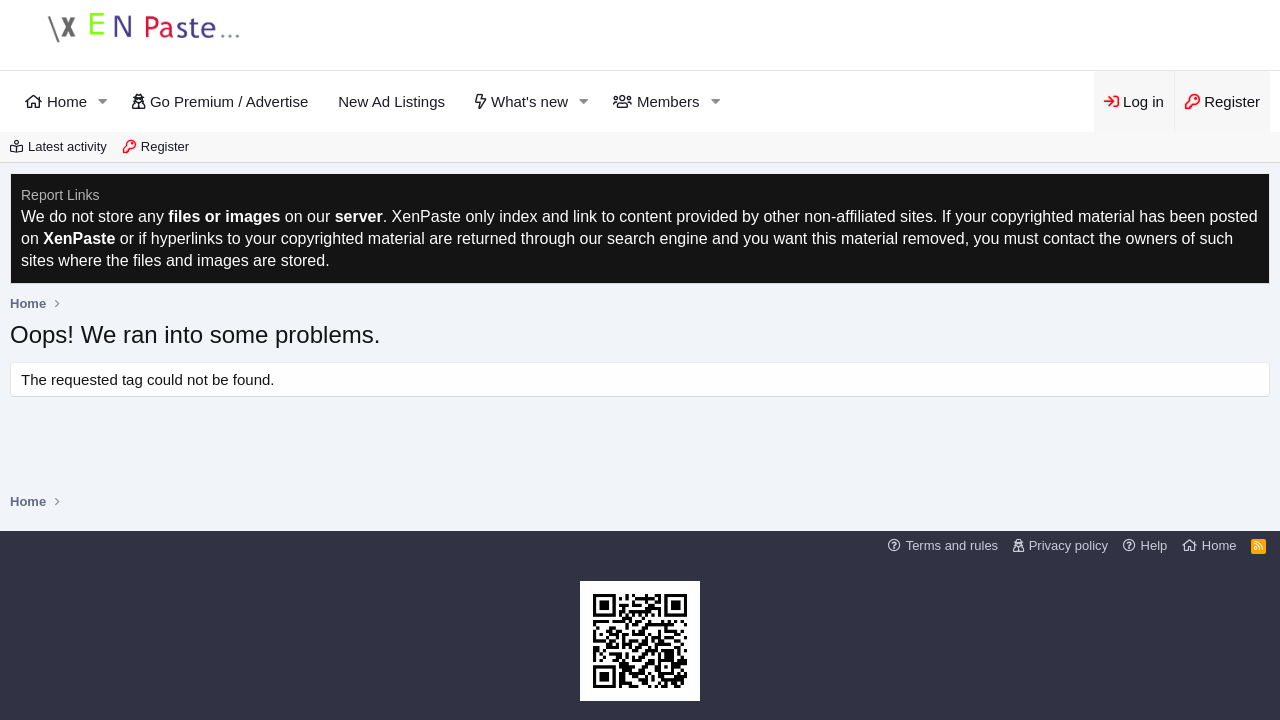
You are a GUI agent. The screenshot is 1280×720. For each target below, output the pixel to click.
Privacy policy (1068, 545)
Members (668, 101)
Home (67, 101)
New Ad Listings (391, 101)
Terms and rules (952, 545)
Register (165, 146)
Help (1154, 545)
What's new (529, 101)
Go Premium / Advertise (229, 101)
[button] (103, 101)
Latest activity (67, 146)
